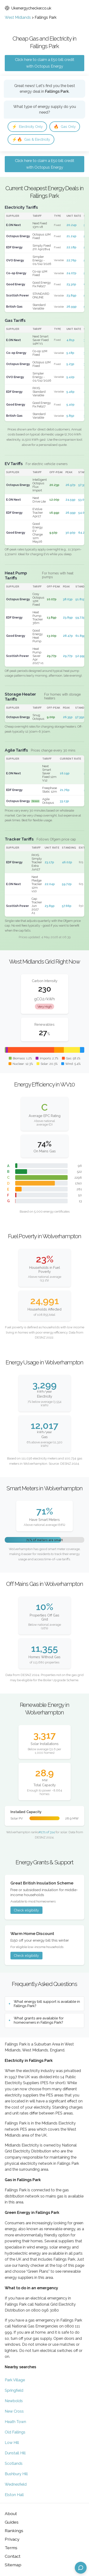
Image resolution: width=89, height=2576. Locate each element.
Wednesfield (16, 2484)
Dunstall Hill (15, 2453)
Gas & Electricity (31, 139)
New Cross (14, 2411)
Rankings (14, 2530)
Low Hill (12, 2442)
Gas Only (65, 126)
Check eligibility (26, 1910)
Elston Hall (14, 2495)
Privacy (12, 2539)
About (11, 2513)
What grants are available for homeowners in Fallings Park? (39, 2020)
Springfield (14, 2390)
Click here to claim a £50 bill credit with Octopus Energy (44, 63)
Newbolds (14, 2401)
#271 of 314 (47, 1832)
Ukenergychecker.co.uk (28, 8)
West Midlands (18, 17)
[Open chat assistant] (81, 2568)
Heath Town (15, 2421)
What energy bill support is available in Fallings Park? (47, 2003)
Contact (12, 2556)
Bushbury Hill (16, 2474)
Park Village (15, 2380)
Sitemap (13, 2564)
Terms (11, 2547)
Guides (12, 2522)
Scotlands (14, 2463)
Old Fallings (15, 2432)
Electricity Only (27, 126)
